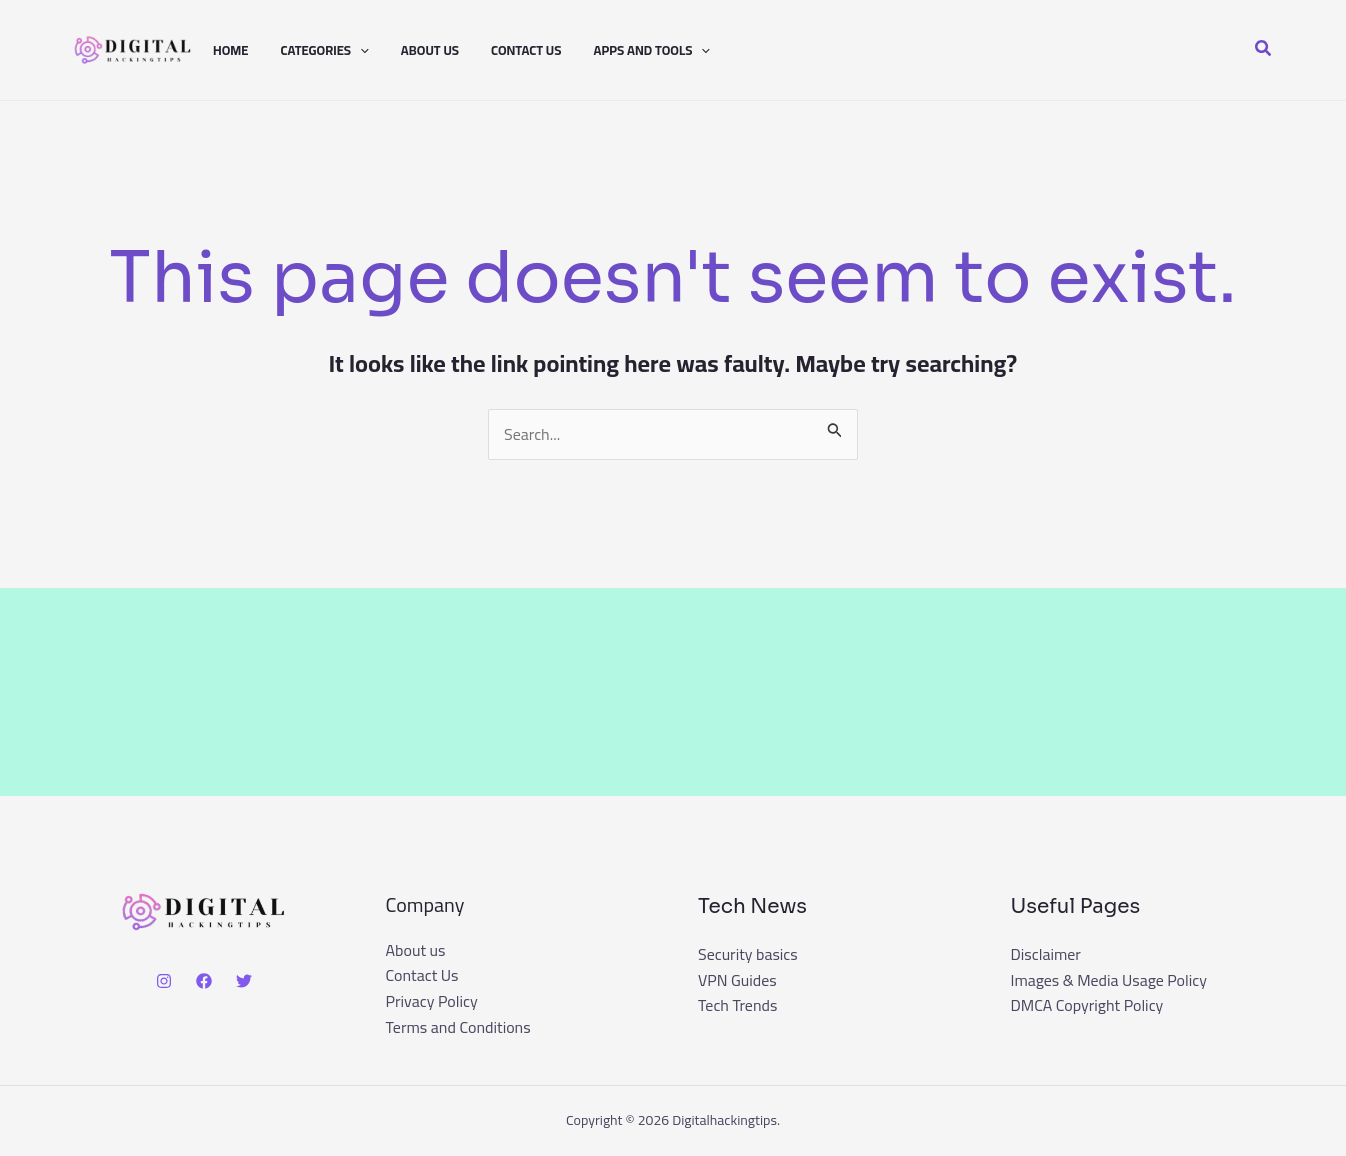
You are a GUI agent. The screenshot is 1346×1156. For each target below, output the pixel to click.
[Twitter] (244, 981)
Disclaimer (1046, 954)
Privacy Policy (432, 1002)
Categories (324, 50)
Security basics (748, 954)
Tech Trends (738, 1005)
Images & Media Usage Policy (1109, 980)
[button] (360, 50)
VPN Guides (737, 980)
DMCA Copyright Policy (1087, 1005)
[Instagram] (164, 981)
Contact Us (526, 50)
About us (430, 50)
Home (230, 50)
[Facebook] (204, 981)
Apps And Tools (651, 50)
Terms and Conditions (458, 1028)
